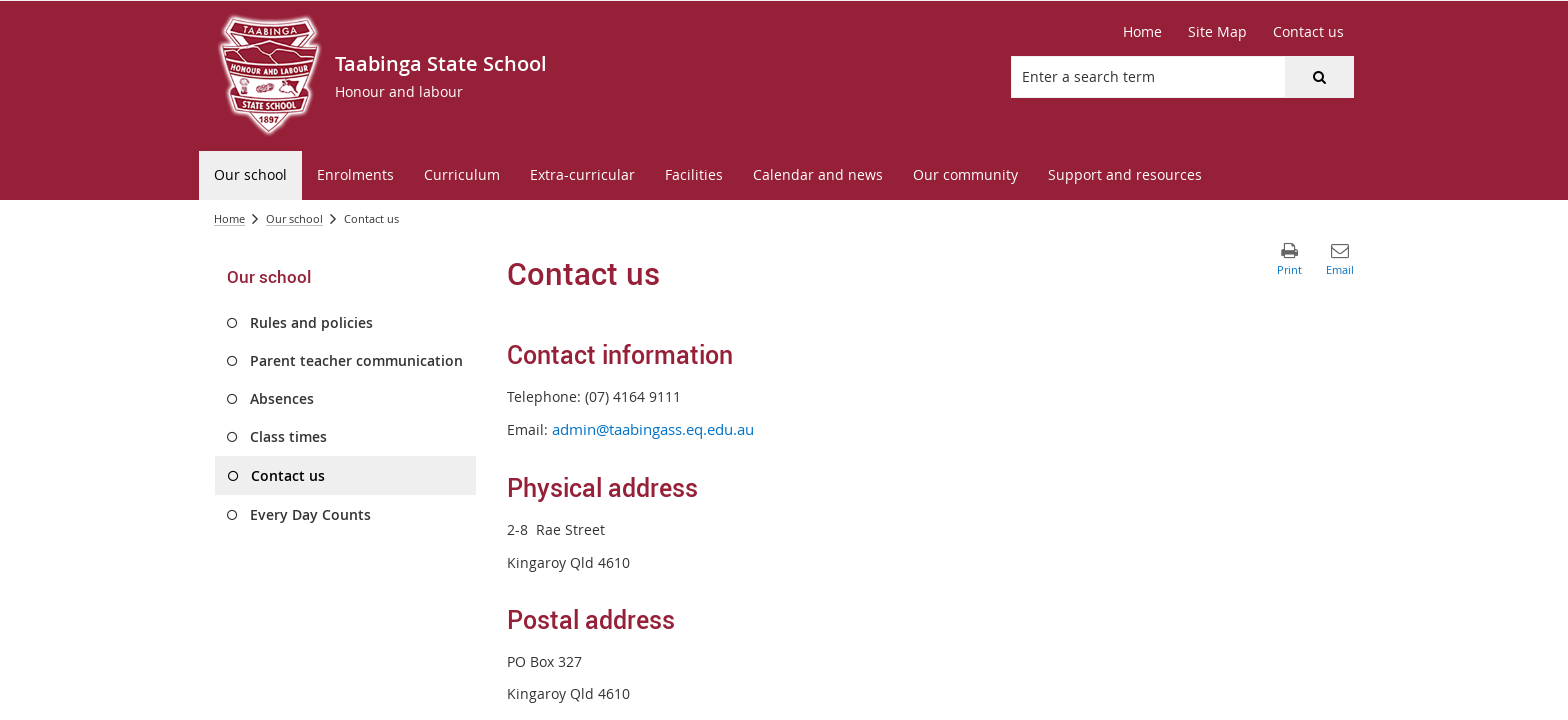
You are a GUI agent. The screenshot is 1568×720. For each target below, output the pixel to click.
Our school (294, 218)
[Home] (1142, 32)
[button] (1319, 77)
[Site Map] (1217, 32)
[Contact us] (1308, 32)
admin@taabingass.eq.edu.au (653, 429)
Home (229, 218)
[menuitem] (250, 175)
